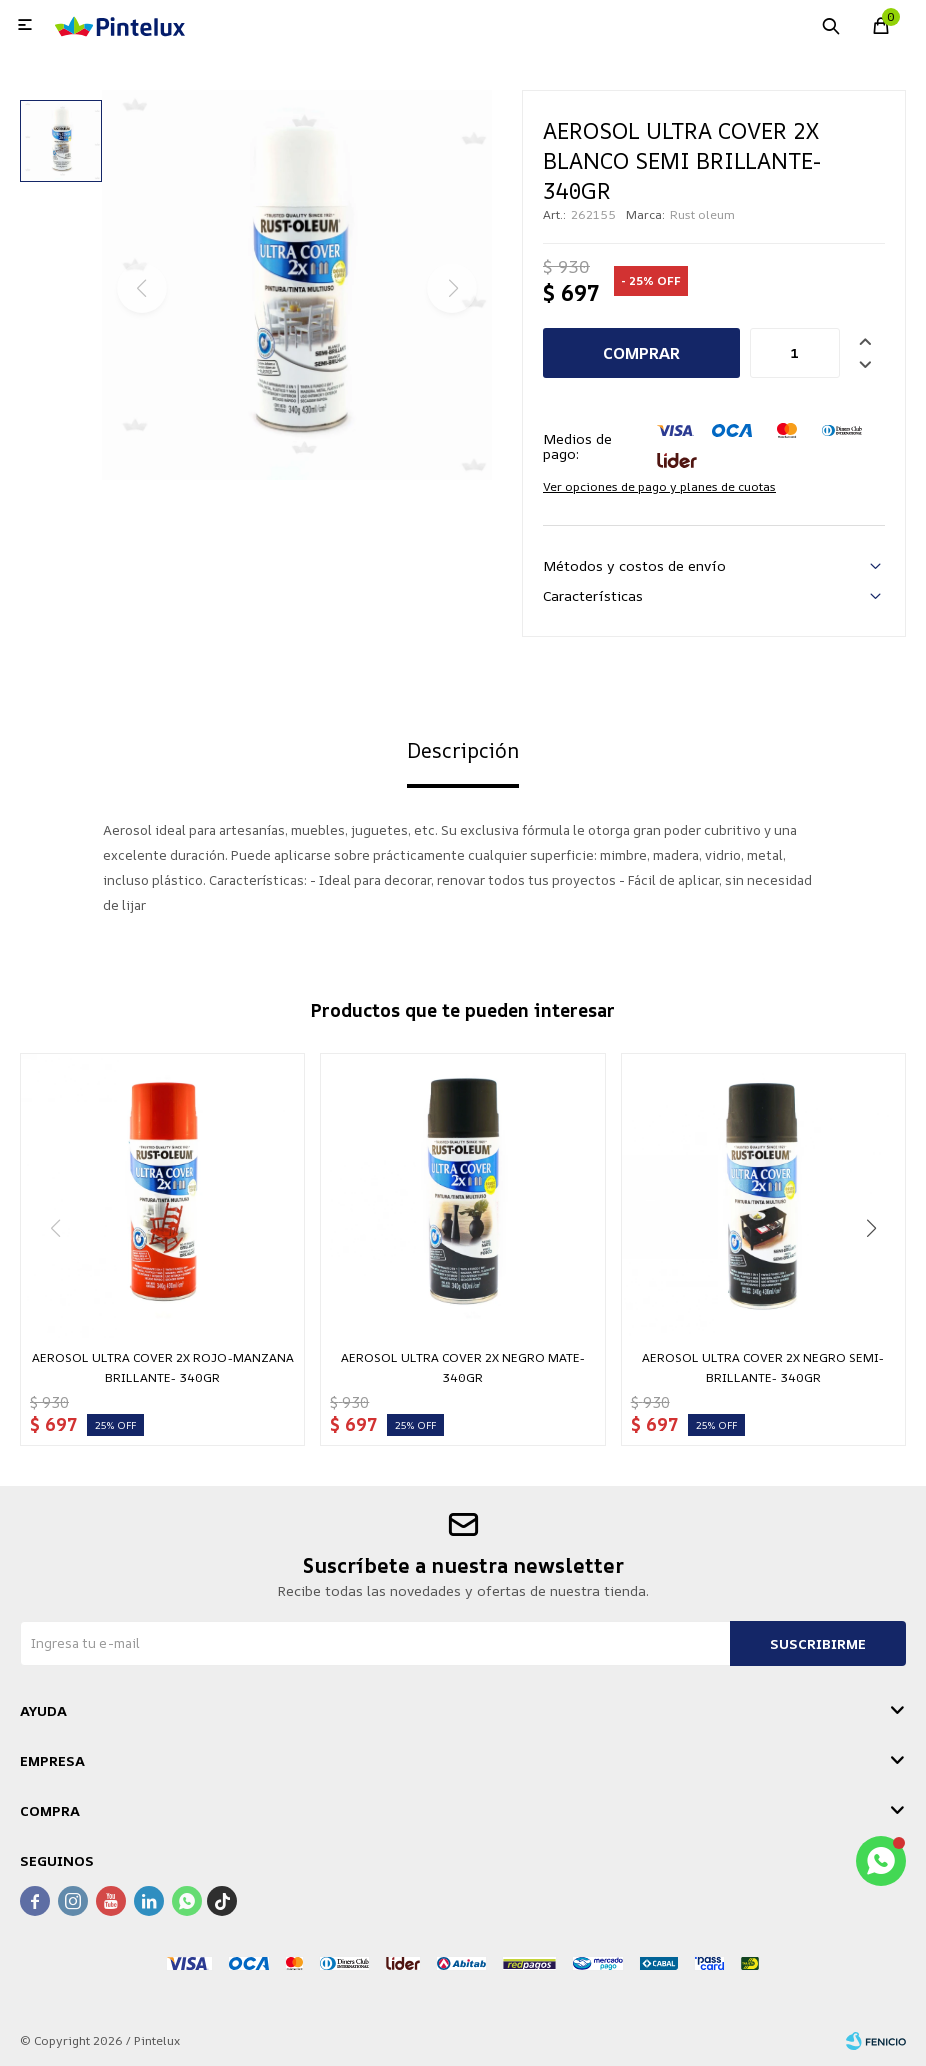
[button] (871, 1228)
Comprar (641, 353)
